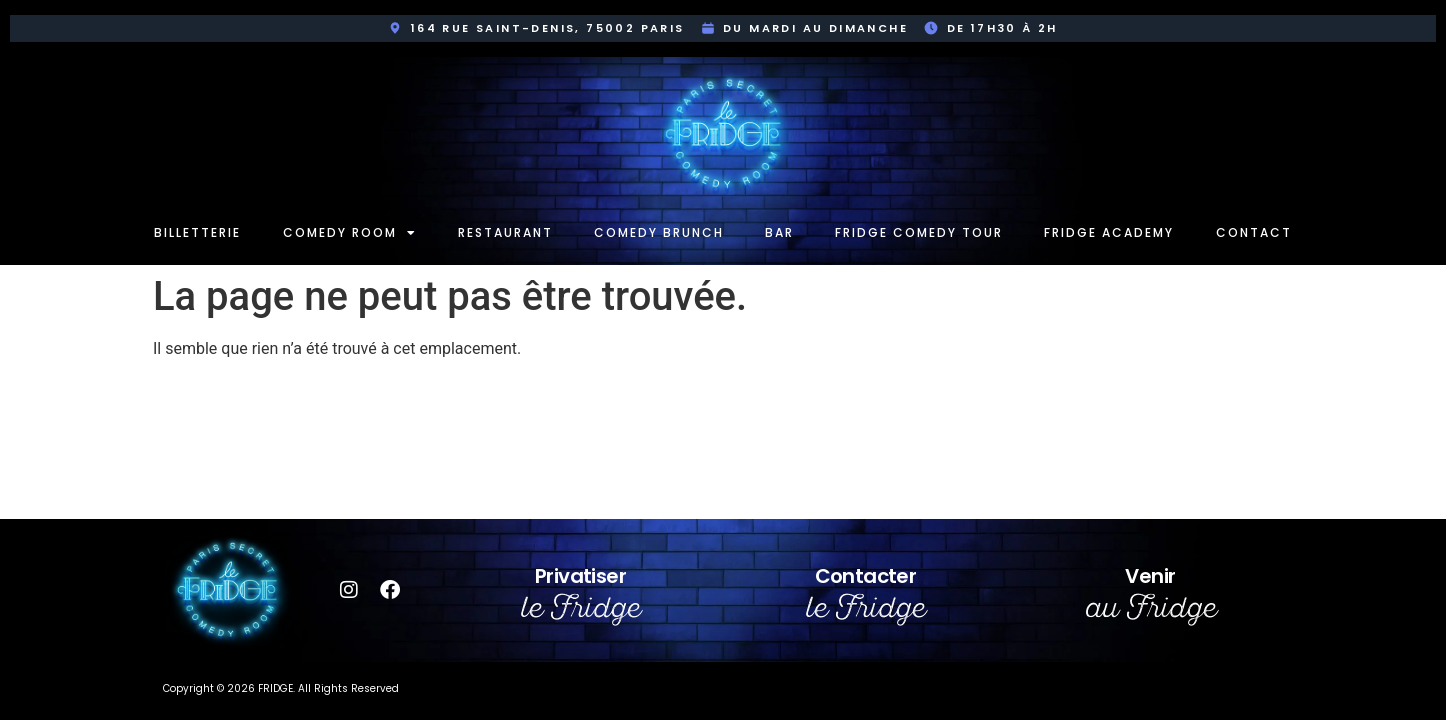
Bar (779, 232)
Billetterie (197, 232)
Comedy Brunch (659, 232)
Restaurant (505, 232)
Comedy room (350, 233)
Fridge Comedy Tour (919, 232)
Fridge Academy (1109, 232)
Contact (1254, 232)
